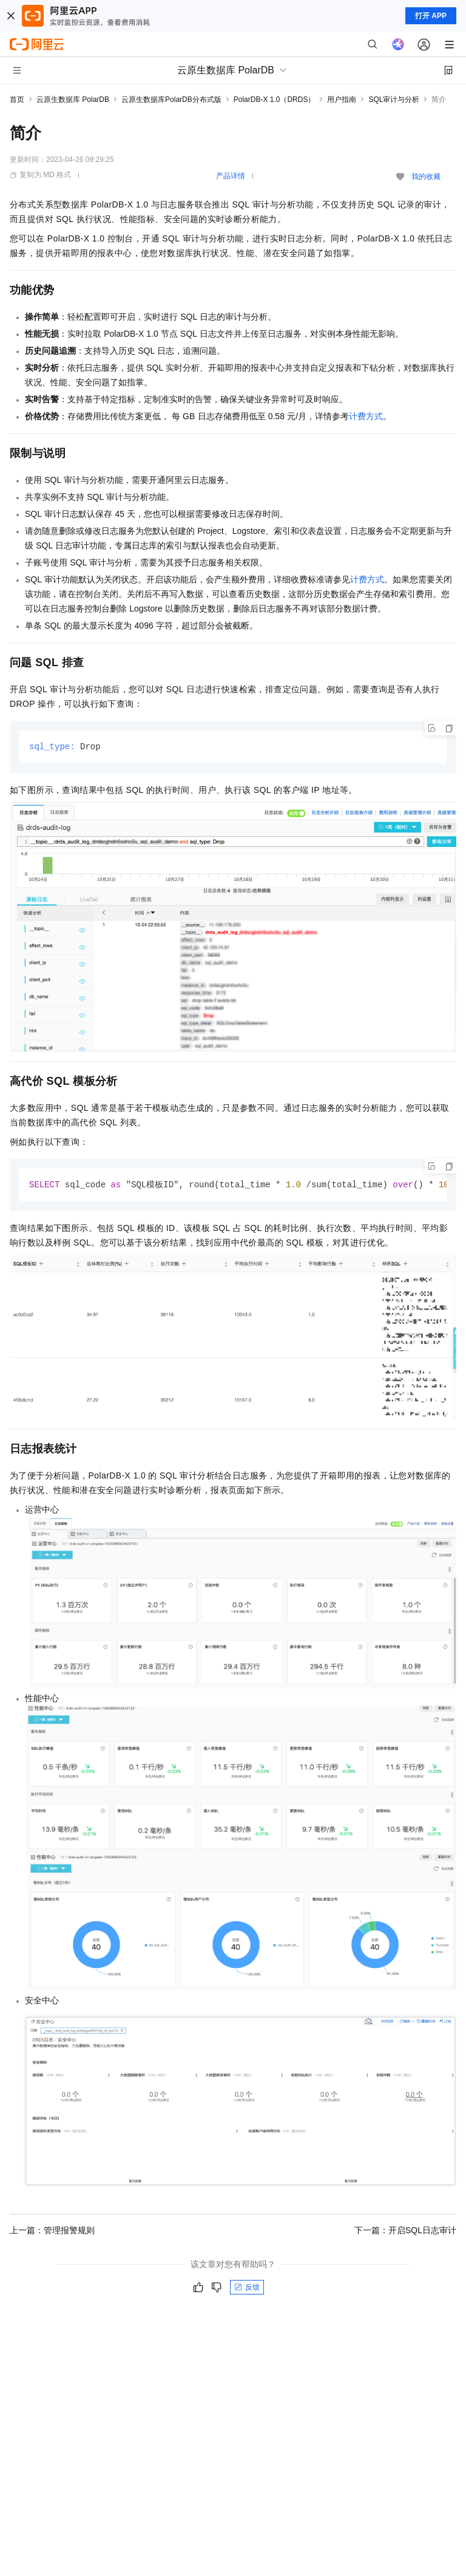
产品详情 (230, 176)
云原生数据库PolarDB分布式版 (171, 99)
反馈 (247, 2288)
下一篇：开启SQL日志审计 (405, 2231)
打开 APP (431, 16)
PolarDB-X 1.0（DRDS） (275, 99)
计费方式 (366, 416)
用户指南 (341, 99)
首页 (17, 99)
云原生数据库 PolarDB (72, 99)
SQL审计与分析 (393, 99)
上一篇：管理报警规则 (52, 2231)
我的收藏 (426, 176)
